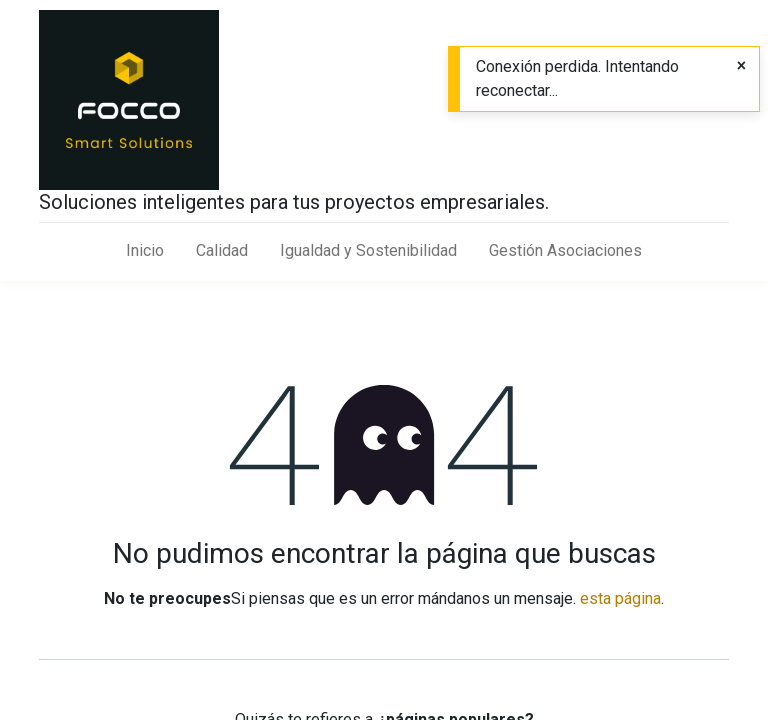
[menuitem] (145, 251)
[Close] (741, 66)
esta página (620, 598)
